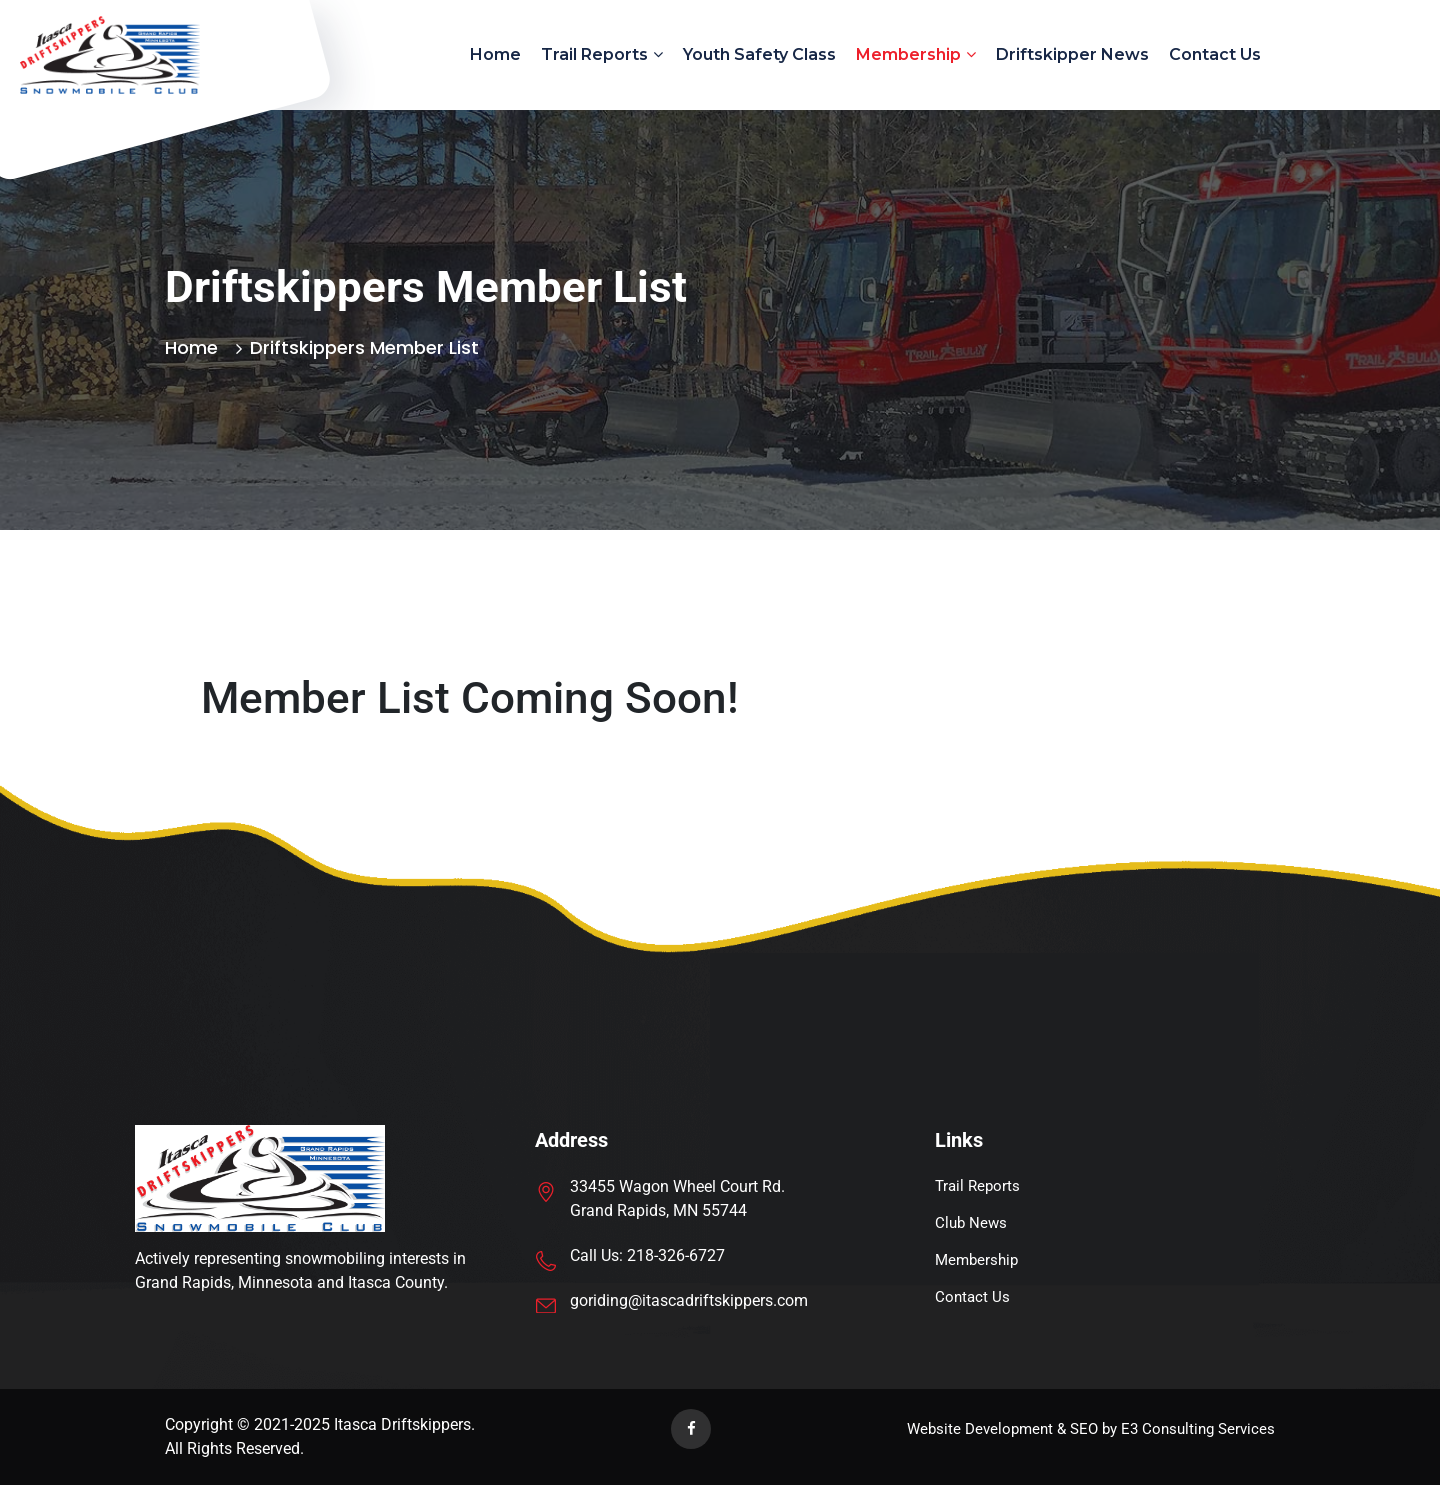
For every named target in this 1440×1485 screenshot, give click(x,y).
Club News (971, 1223)
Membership (908, 54)
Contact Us (1215, 54)
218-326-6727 (676, 1255)
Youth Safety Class (759, 54)
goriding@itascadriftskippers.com (689, 1300)
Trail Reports (594, 54)
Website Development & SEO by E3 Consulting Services (1091, 1429)
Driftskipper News (1072, 54)
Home (495, 54)
